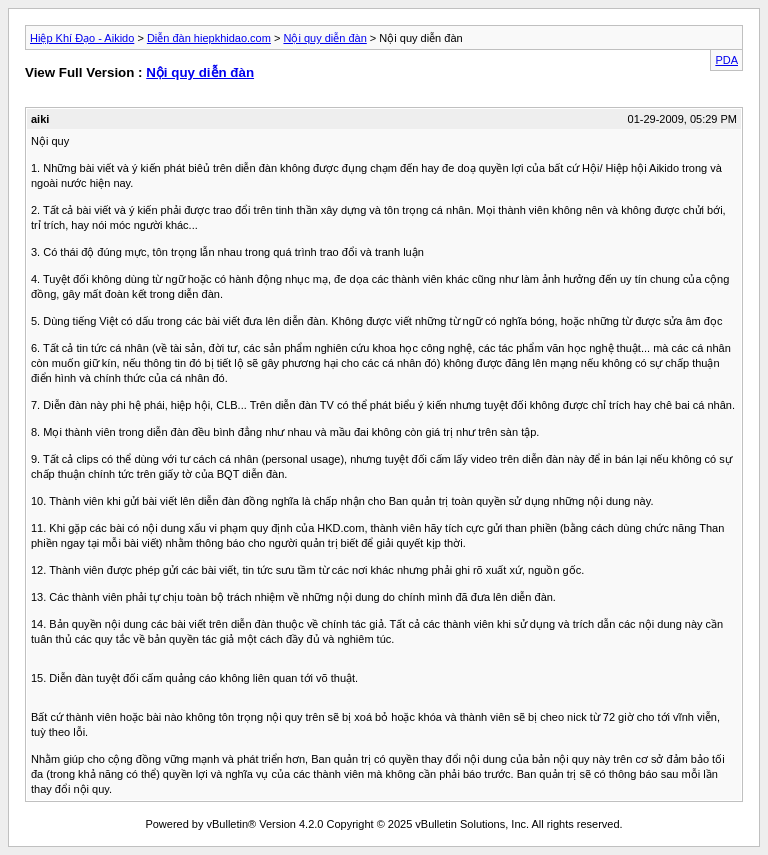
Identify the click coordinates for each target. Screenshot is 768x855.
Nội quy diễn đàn (324, 38)
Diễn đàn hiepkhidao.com (209, 38)
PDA (726, 60)
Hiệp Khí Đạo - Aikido (82, 38)
